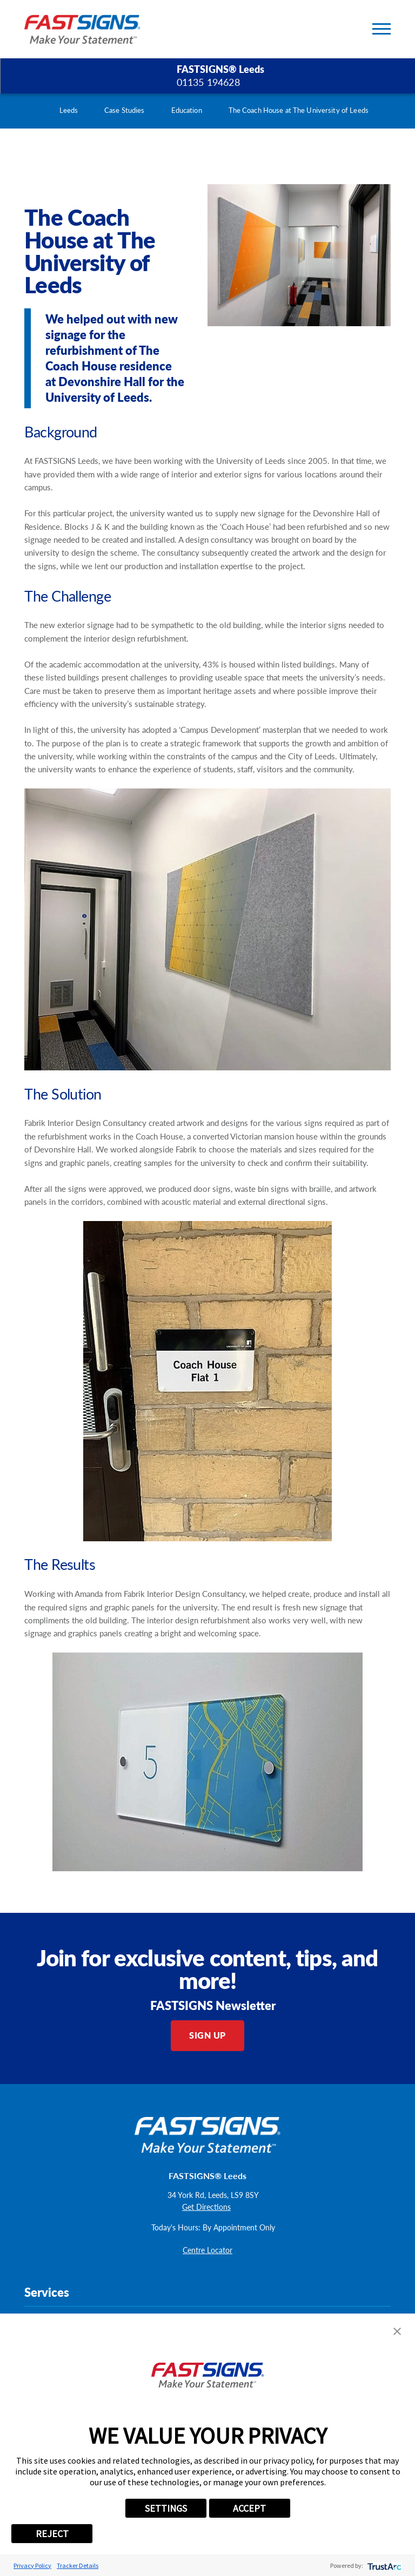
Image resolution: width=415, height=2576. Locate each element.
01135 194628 (208, 82)
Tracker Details (77, 2565)
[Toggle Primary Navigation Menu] (381, 29)
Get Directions (206, 2207)
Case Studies (124, 110)
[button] (397, 2331)
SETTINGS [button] (166, 2508)
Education (186, 110)
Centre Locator (207, 2250)
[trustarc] (383, 2565)
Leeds (68, 110)
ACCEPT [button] (249, 2508)
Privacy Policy (32, 2565)
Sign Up (207, 2035)
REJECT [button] (52, 2533)
